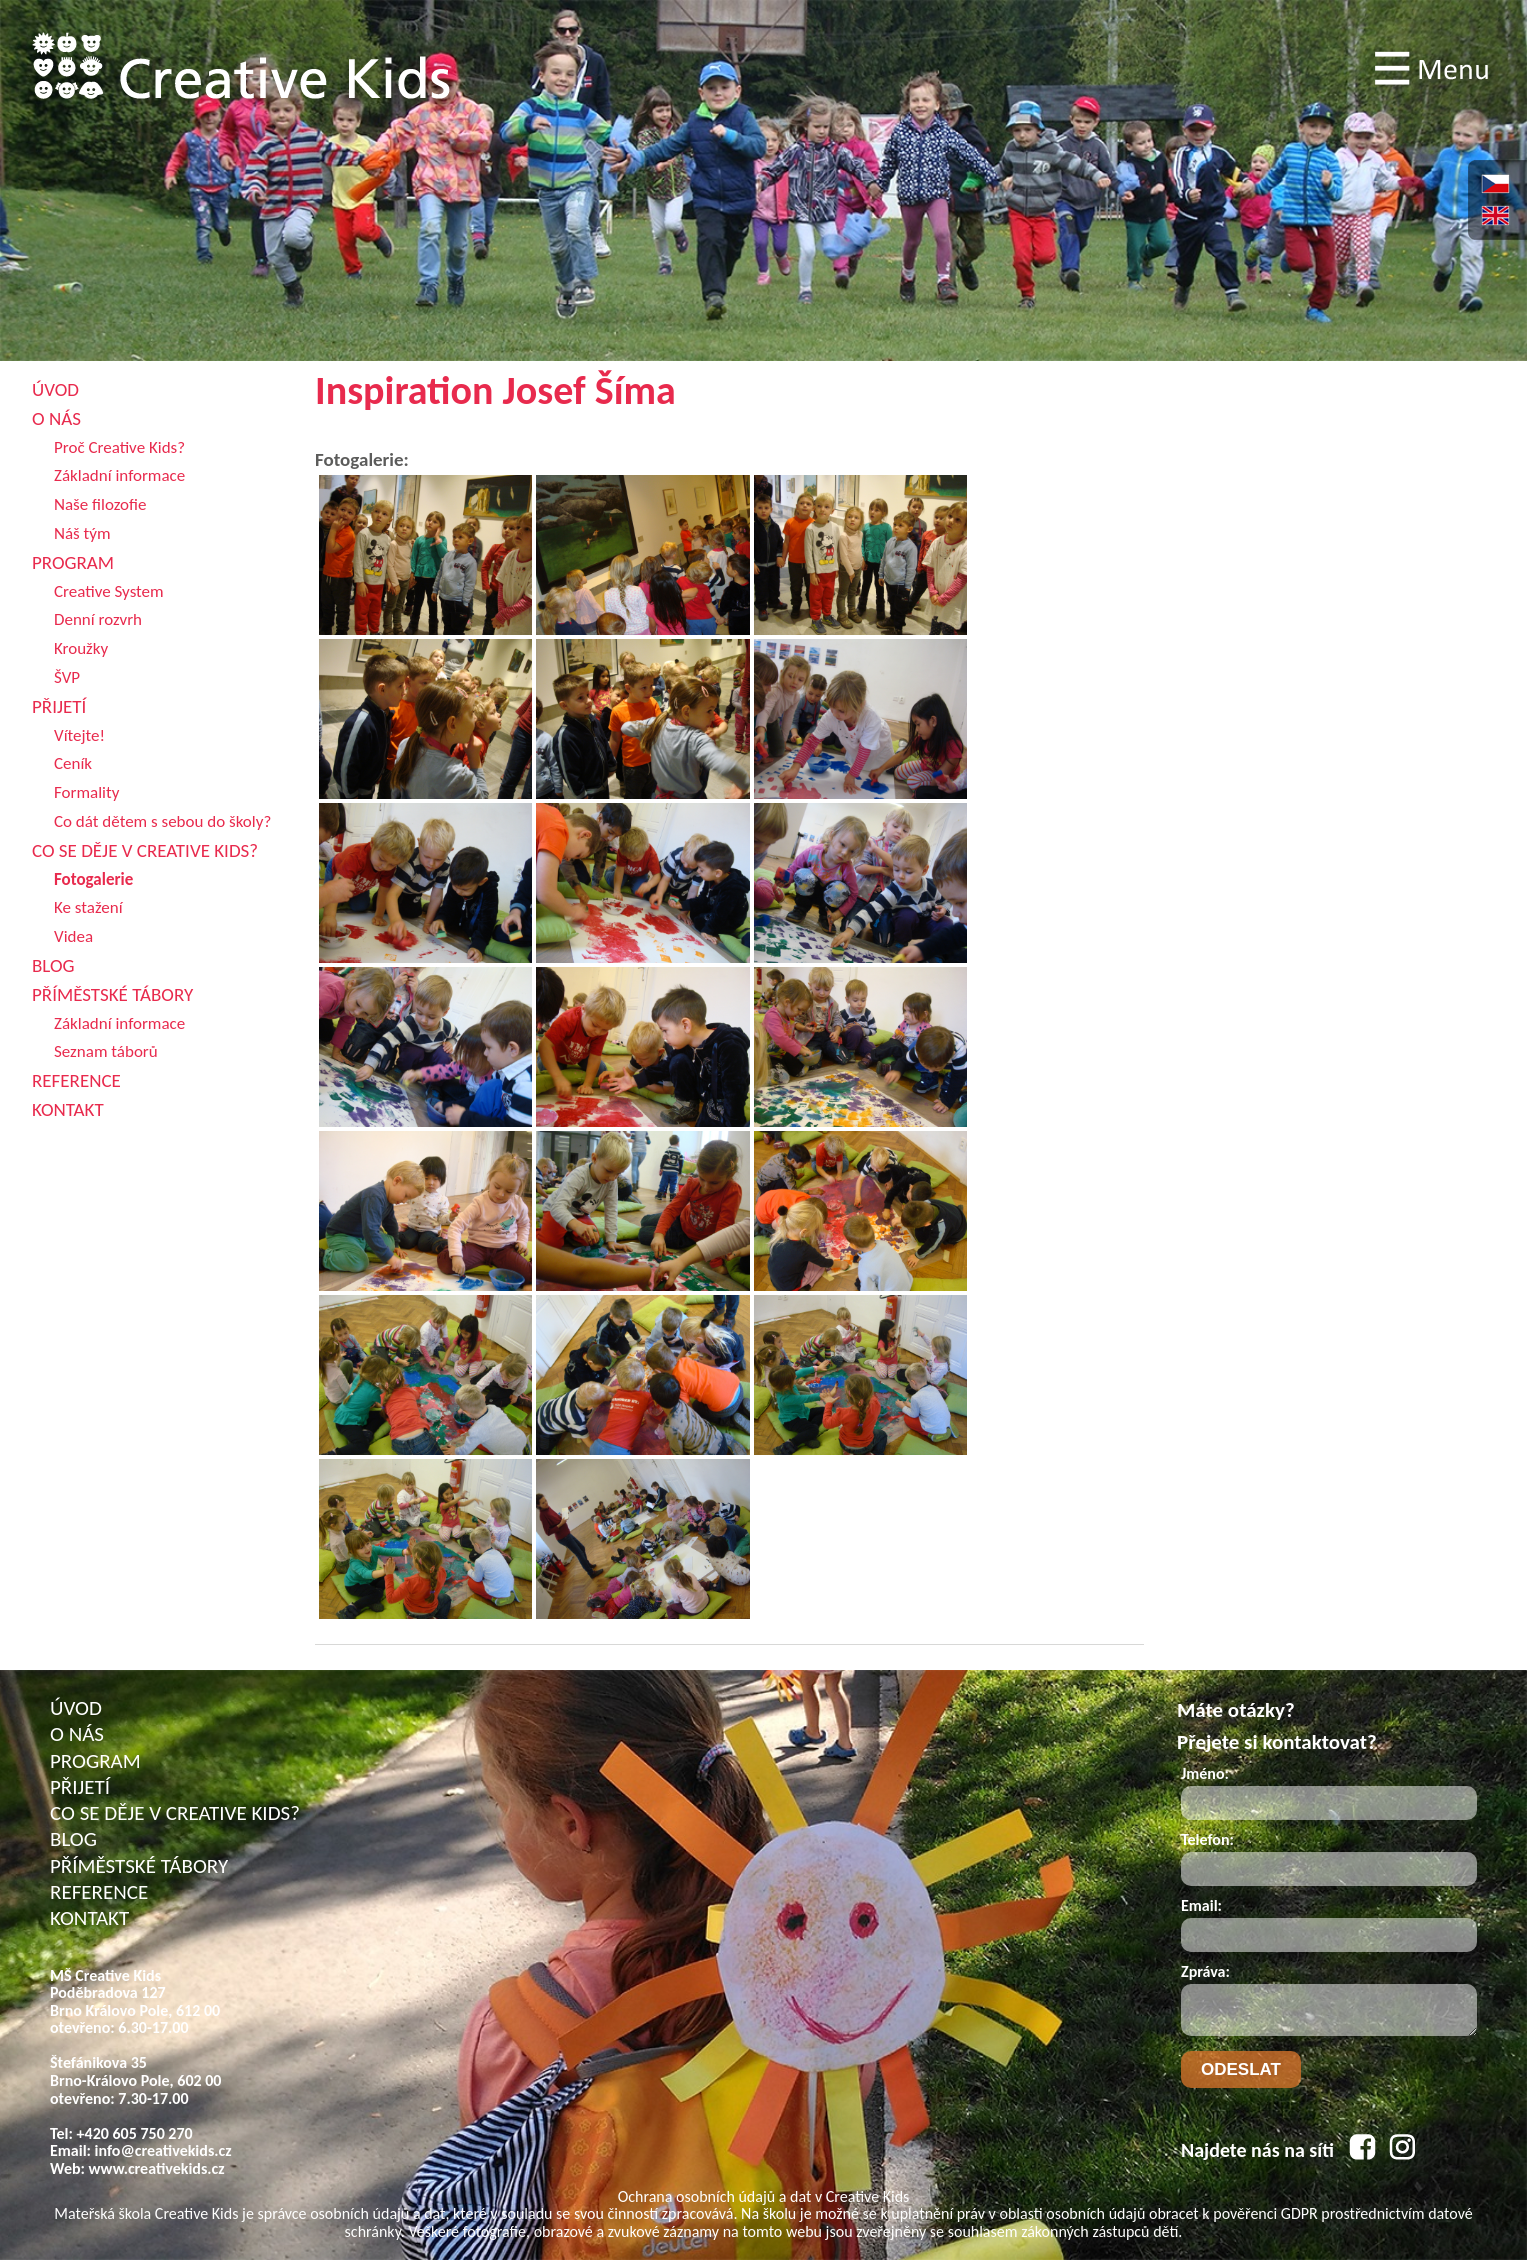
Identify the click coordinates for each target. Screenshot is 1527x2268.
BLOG (73, 1839)
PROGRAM (95, 1761)
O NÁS (77, 1734)
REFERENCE (99, 1892)
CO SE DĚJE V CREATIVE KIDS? (175, 1813)
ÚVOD (76, 1708)
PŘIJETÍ (80, 1787)
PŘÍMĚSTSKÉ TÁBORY (139, 1866)
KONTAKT (89, 1918)
